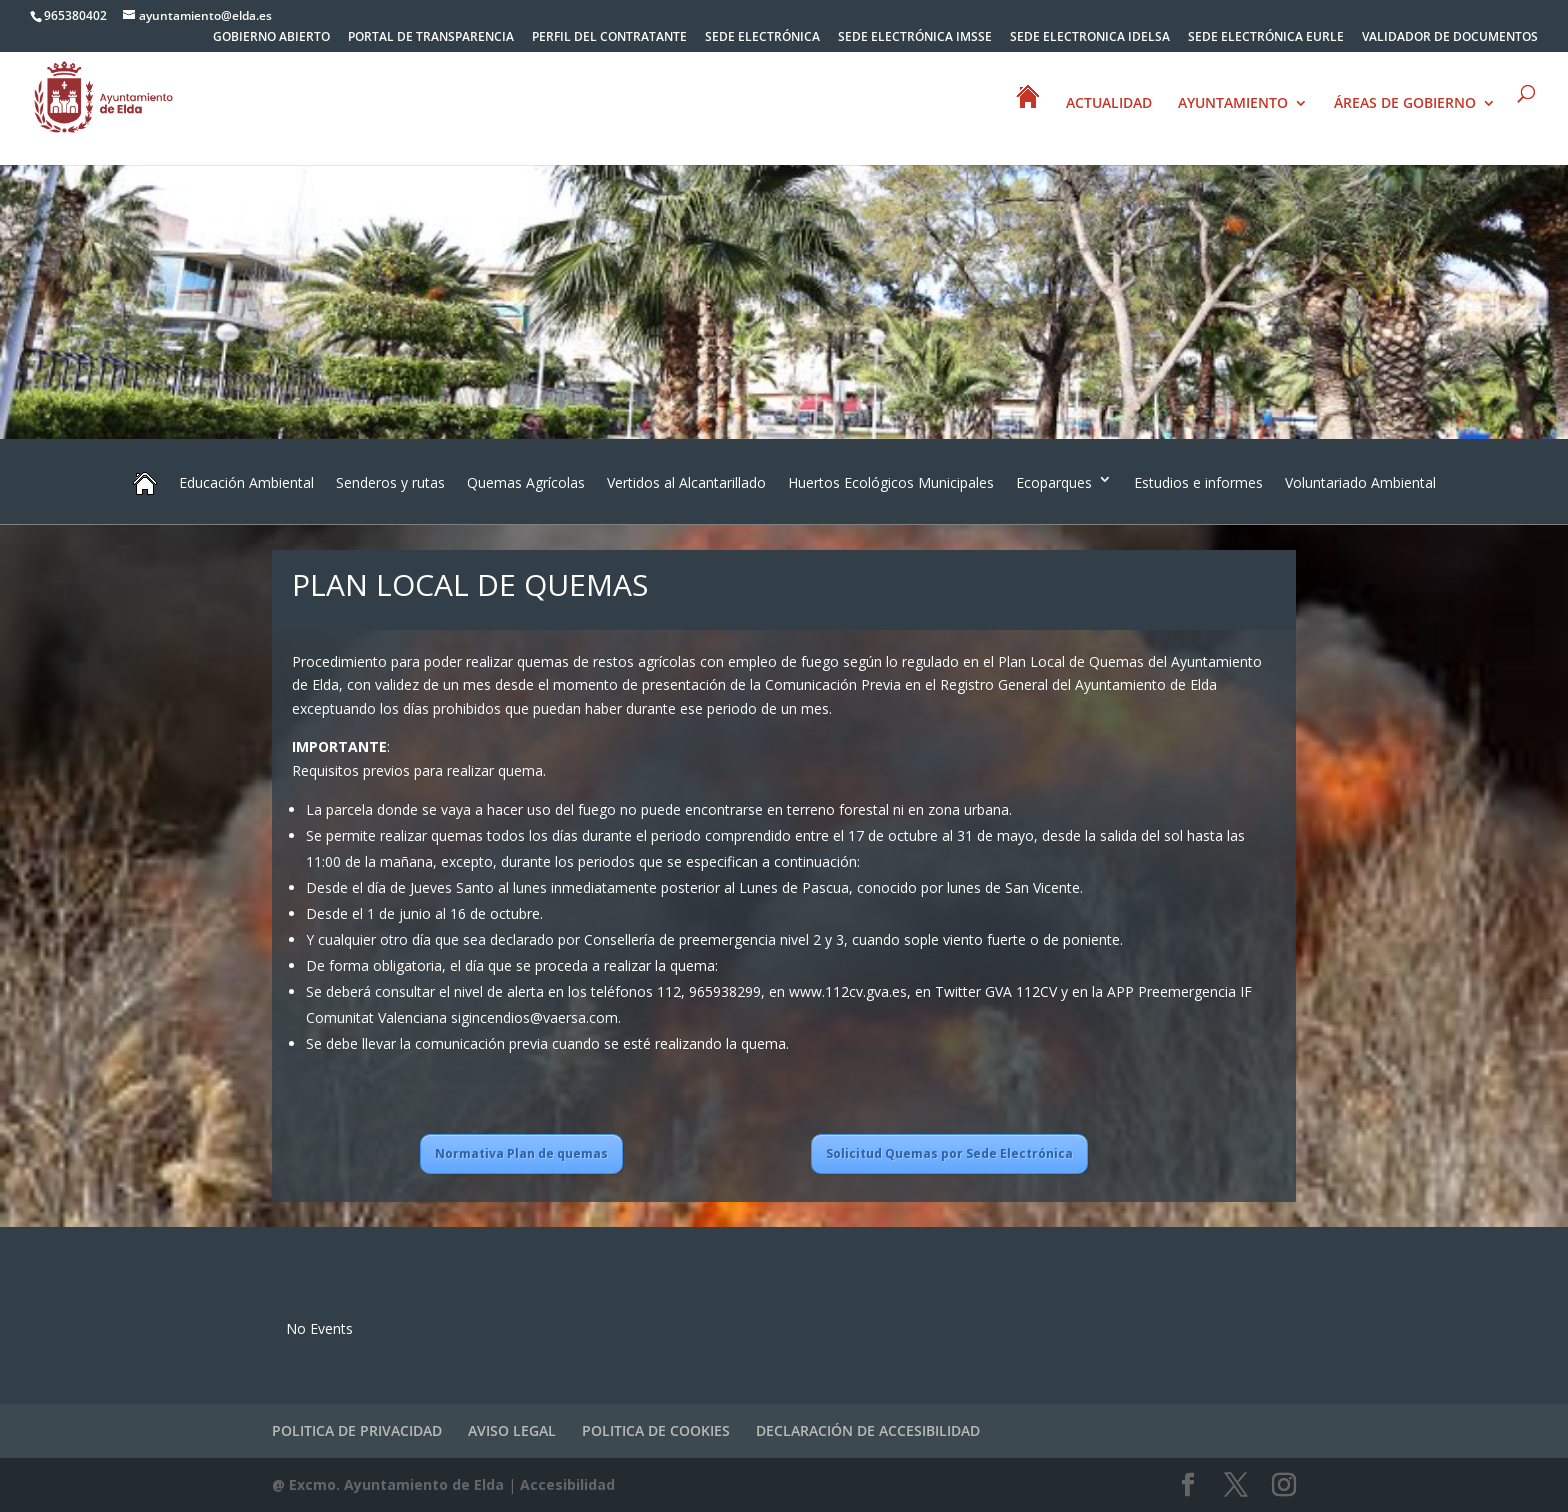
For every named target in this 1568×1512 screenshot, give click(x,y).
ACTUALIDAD (1109, 104)
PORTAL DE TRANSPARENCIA (431, 38)
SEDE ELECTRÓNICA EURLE (1266, 38)
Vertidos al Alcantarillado (686, 482)
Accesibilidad (567, 1484)
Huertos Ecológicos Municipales (891, 482)
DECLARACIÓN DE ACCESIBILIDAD (868, 1430)
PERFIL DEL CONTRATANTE (609, 38)
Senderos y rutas (390, 482)
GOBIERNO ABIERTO (271, 38)
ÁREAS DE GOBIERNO (1405, 104)
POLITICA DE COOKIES (656, 1430)
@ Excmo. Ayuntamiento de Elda (388, 1484)
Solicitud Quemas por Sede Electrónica (949, 1153)
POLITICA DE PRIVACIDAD (357, 1430)
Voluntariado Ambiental (1360, 482)
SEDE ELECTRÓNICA (762, 38)
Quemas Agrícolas (526, 482)
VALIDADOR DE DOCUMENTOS (1450, 38)
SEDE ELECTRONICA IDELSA (1090, 38)
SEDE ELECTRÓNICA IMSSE (915, 38)
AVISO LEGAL (512, 1430)
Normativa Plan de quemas (521, 1153)
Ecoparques (1054, 482)
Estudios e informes (1198, 482)
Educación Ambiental (246, 482)
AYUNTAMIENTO (1233, 104)
